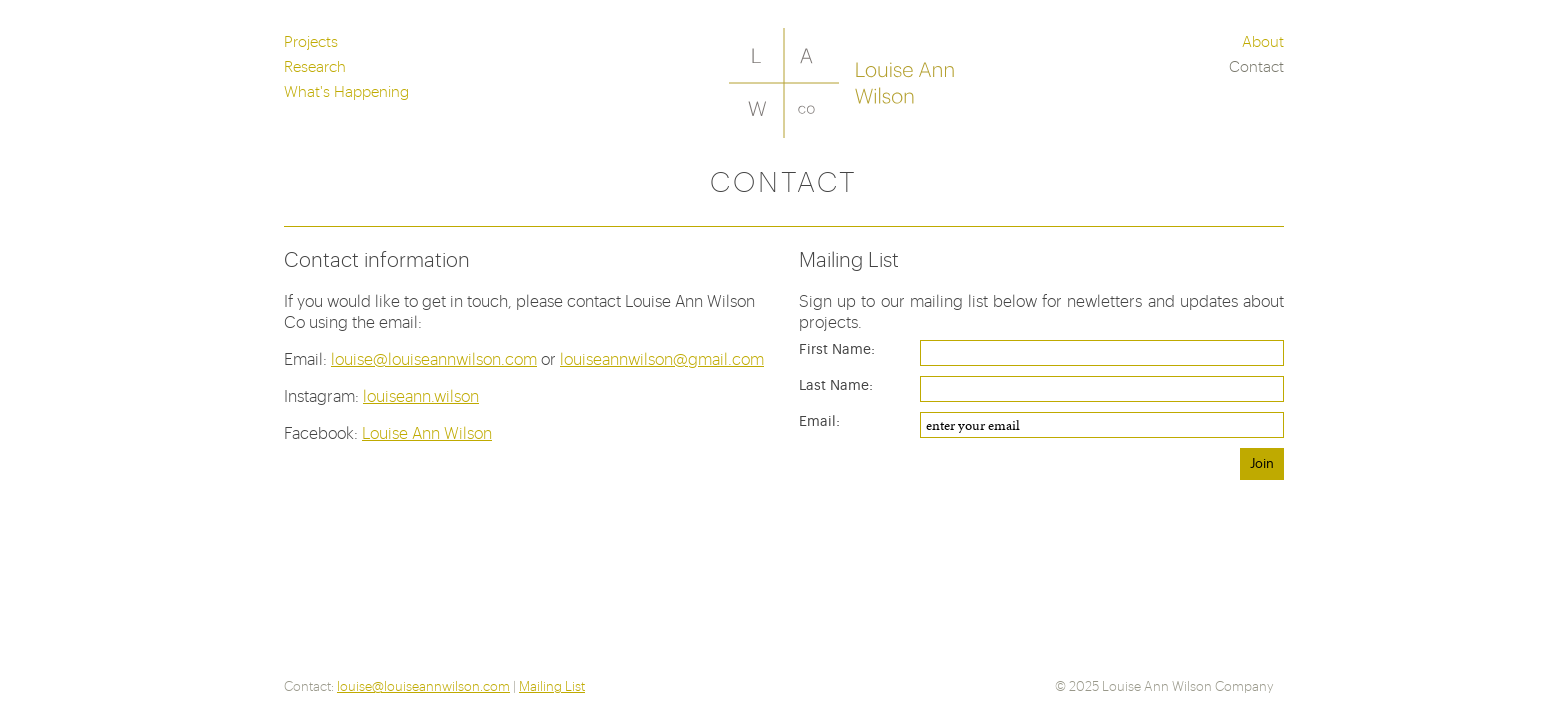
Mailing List (552, 685)
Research (315, 65)
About (1263, 40)
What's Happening (346, 90)
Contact (1256, 65)
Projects (311, 40)
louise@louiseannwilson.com (434, 358)
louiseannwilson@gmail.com (662, 358)
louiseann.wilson (421, 395)
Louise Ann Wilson (427, 432)
